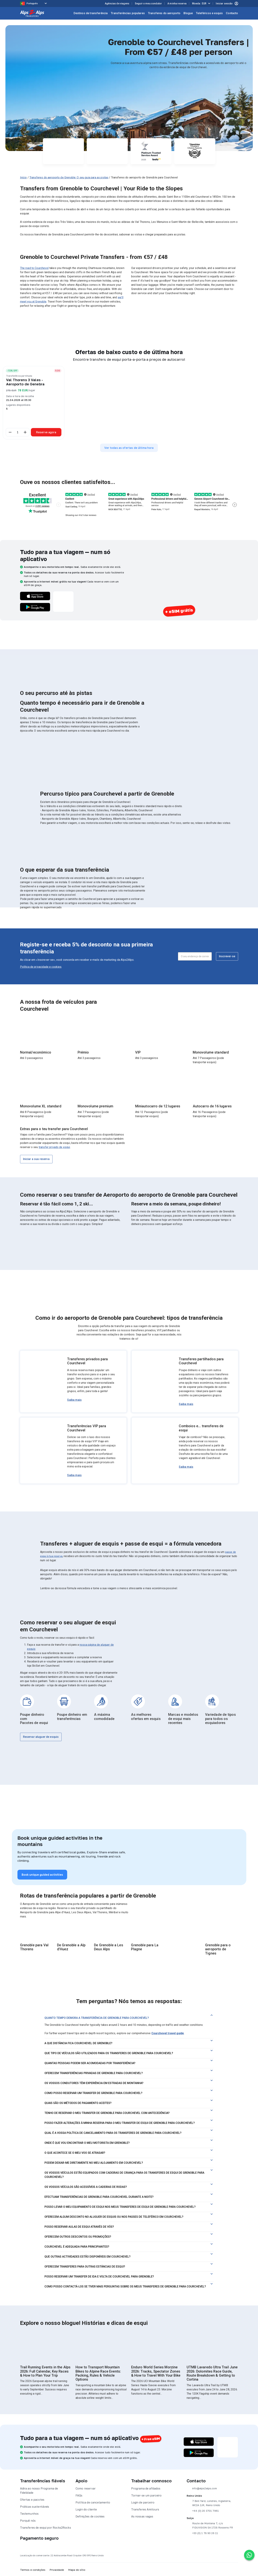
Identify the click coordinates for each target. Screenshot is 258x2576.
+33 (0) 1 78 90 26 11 (202, 2532)
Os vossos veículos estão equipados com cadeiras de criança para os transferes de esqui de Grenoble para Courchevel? (124, 2174)
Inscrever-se (227, 956)
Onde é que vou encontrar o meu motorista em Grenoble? (87, 2142)
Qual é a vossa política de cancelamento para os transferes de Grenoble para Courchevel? (112, 2132)
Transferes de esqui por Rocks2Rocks (45, 2527)
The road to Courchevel (34, 268)
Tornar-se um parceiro (146, 2494)
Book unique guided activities (42, 1874)
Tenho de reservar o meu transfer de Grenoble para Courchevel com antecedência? (107, 2112)
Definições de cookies (90, 2515)
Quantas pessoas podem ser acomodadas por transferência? (89, 2062)
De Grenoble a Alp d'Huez (71, 1946)
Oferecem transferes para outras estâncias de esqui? (84, 2265)
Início (23, 177)
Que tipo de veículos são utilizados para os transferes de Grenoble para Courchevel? (108, 2052)
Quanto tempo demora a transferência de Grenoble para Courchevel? (96, 2017)
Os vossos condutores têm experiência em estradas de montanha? (93, 2082)
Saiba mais (74, 1399)
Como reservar (86, 2487)
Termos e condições (33, 2569)
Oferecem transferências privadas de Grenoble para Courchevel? (93, 2072)
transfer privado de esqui (54, 1147)
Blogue (188, 13)
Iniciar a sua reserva (36, 1159)
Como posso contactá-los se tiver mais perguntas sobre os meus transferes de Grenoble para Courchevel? (125, 2285)
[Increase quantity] (25, 432)
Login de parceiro (143, 2501)
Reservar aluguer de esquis (41, 1736)
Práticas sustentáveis (34, 2506)
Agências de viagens (117, 3)
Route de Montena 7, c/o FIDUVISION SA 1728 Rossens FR (210, 2524)
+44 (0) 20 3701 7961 (203, 2510)
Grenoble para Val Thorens (34, 1946)
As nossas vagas (142, 2515)
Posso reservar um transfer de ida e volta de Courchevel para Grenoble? (99, 2275)
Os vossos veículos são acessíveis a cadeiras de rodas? (85, 2186)
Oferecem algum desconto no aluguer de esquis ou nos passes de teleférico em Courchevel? (113, 2216)
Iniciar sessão (227, 3)
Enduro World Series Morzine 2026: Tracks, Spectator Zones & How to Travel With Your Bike (156, 2370)
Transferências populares (128, 13)
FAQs (79, 2494)
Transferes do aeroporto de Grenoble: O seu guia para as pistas (68, 177)
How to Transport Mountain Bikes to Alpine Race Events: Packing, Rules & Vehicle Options (98, 2372)
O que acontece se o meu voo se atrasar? (74, 2152)
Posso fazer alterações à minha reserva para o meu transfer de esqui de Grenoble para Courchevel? (119, 2122)
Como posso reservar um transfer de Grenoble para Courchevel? (93, 2092)
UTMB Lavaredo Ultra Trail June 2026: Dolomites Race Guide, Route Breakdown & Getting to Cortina (212, 2372)
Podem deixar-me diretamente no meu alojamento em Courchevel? (93, 2162)
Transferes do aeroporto (164, 13)
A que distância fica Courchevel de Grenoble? (78, 2042)
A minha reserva (176, 3)
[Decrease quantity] (10, 432)
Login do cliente (86, 2508)
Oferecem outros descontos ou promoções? (77, 2235)
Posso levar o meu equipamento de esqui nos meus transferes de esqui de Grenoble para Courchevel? (120, 2206)
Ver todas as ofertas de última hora (129, 448)
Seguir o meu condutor (148, 3)
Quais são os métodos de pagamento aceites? (77, 2102)
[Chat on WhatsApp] (249, 2555)
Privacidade (59, 2569)
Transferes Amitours (145, 2508)
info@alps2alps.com (202, 2488)
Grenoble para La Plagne (144, 1946)
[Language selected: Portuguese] (34, 3)
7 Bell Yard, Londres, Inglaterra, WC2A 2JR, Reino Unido (209, 2502)
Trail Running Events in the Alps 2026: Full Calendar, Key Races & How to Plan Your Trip (45, 2370)
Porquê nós (28, 2520)
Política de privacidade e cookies (41, 966)
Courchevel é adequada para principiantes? (76, 2245)
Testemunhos (29, 2513)
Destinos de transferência (91, 13)
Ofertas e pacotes (32, 2499)
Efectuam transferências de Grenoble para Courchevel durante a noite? (99, 2196)
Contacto (232, 13)
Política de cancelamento (93, 2501)
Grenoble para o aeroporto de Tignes (218, 1948)
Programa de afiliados (145, 2487)
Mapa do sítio (80, 2569)
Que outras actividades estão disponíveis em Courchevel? (87, 2255)
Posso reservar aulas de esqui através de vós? (79, 2225)
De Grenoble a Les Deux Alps (108, 1946)
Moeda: (199, 3)
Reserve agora (46, 432)
